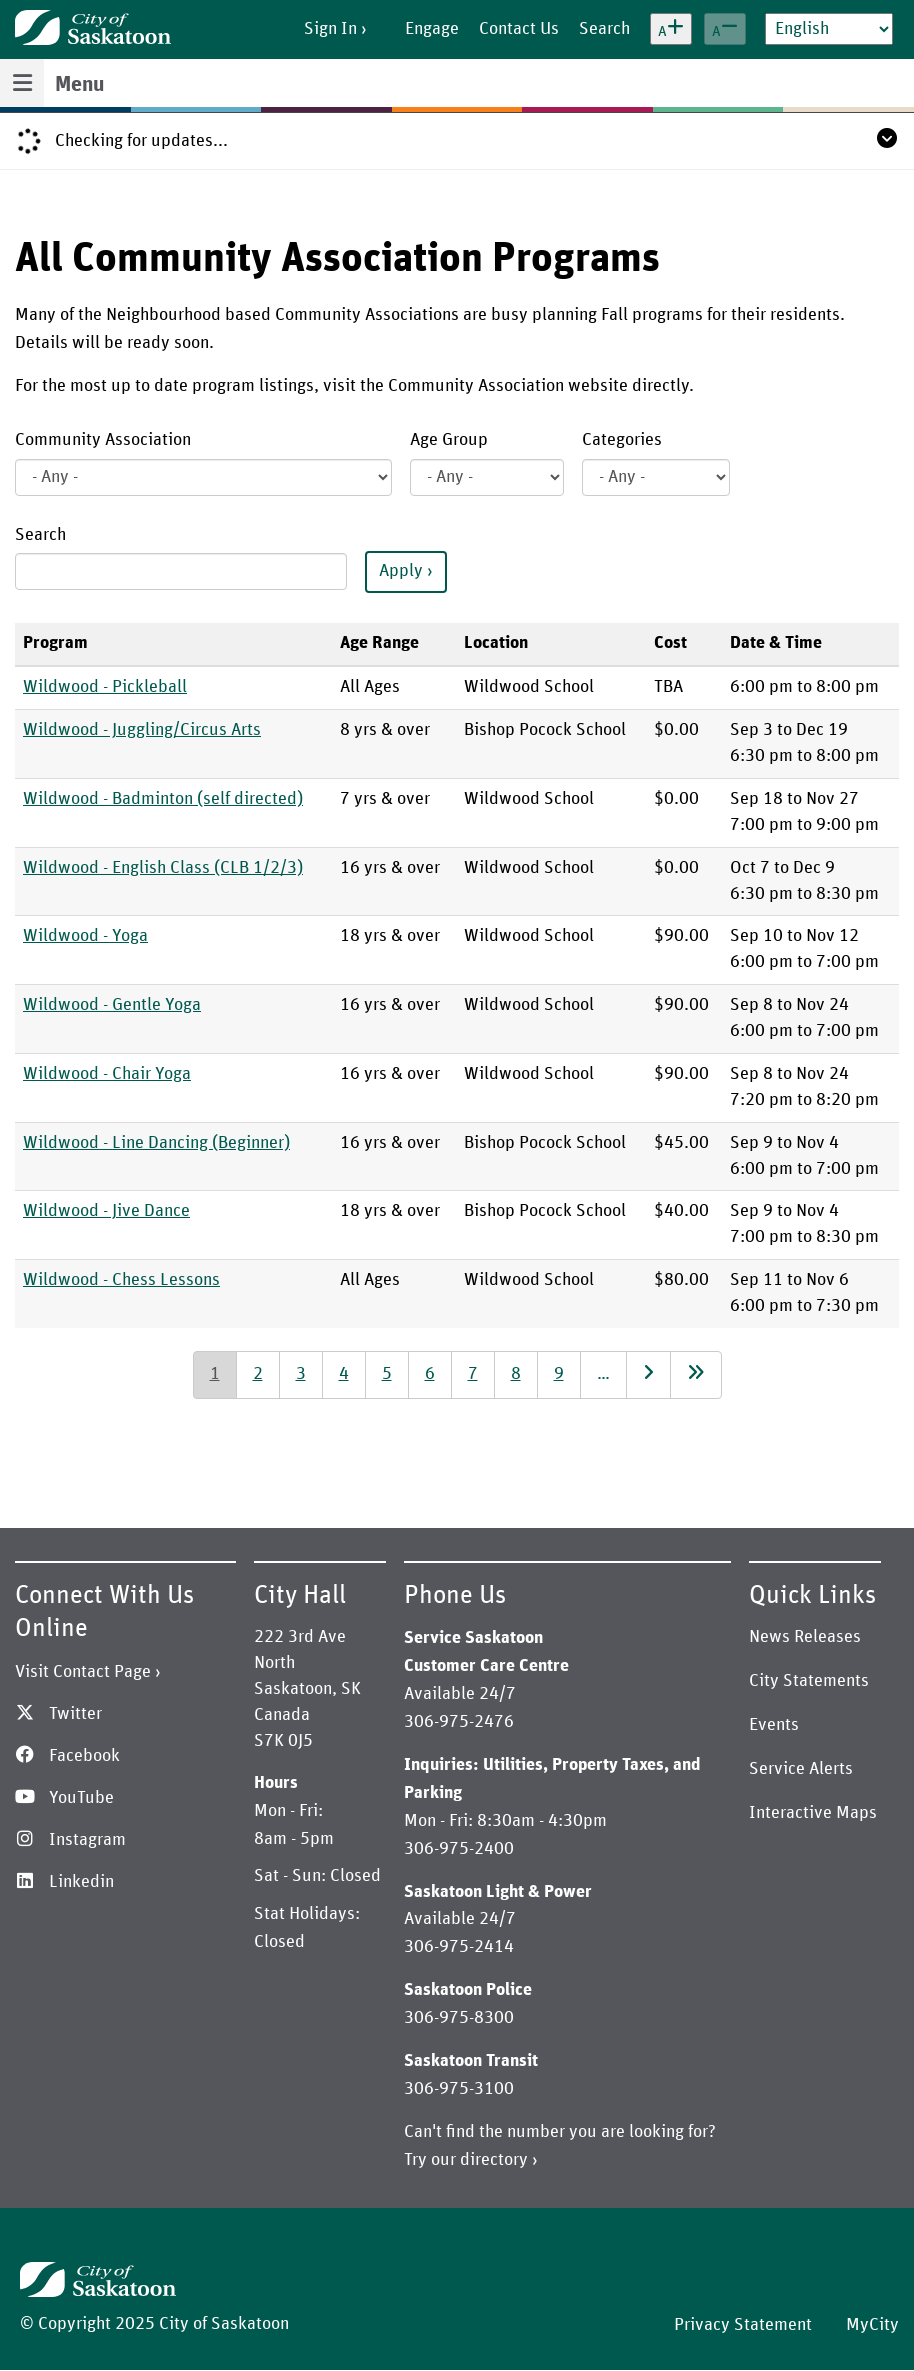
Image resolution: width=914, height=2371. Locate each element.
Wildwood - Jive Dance (106, 1211)
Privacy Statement (743, 2325)
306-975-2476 (459, 1722)
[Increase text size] (671, 29)
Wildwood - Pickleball (105, 687)
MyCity (872, 2325)
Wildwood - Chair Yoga (107, 1074)
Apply (401, 571)
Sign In (330, 29)
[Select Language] (829, 29)
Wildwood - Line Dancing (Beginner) (156, 1143)
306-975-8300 (459, 2018)
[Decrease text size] (725, 29)
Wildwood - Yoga (85, 936)
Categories (622, 440)
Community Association (103, 440)
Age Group (449, 440)
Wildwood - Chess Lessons (121, 1280)
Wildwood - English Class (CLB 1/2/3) (163, 868)
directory (494, 2160)
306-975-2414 (459, 1947)
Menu (79, 85)
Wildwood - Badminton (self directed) (163, 799)
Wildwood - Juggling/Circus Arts (142, 730)
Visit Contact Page (83, 1672)
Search (40, 535)
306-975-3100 (459, 2089)
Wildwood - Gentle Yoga (112, 1005)
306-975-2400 (459, 1849)
